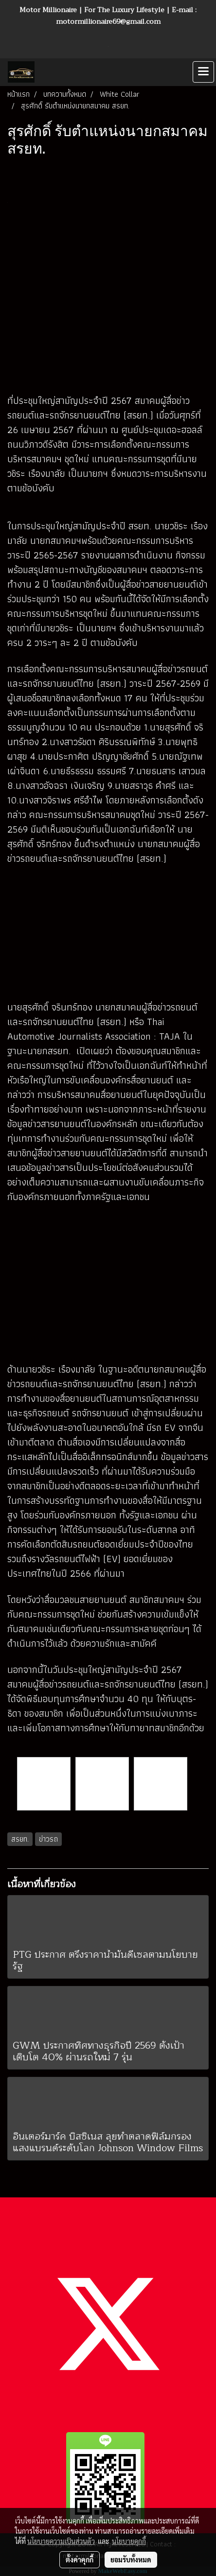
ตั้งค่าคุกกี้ (79, 2559)
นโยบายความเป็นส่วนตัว (61, 2541)
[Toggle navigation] (203, 72)
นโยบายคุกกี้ (129, 2541)
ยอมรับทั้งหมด (130, 2559)
